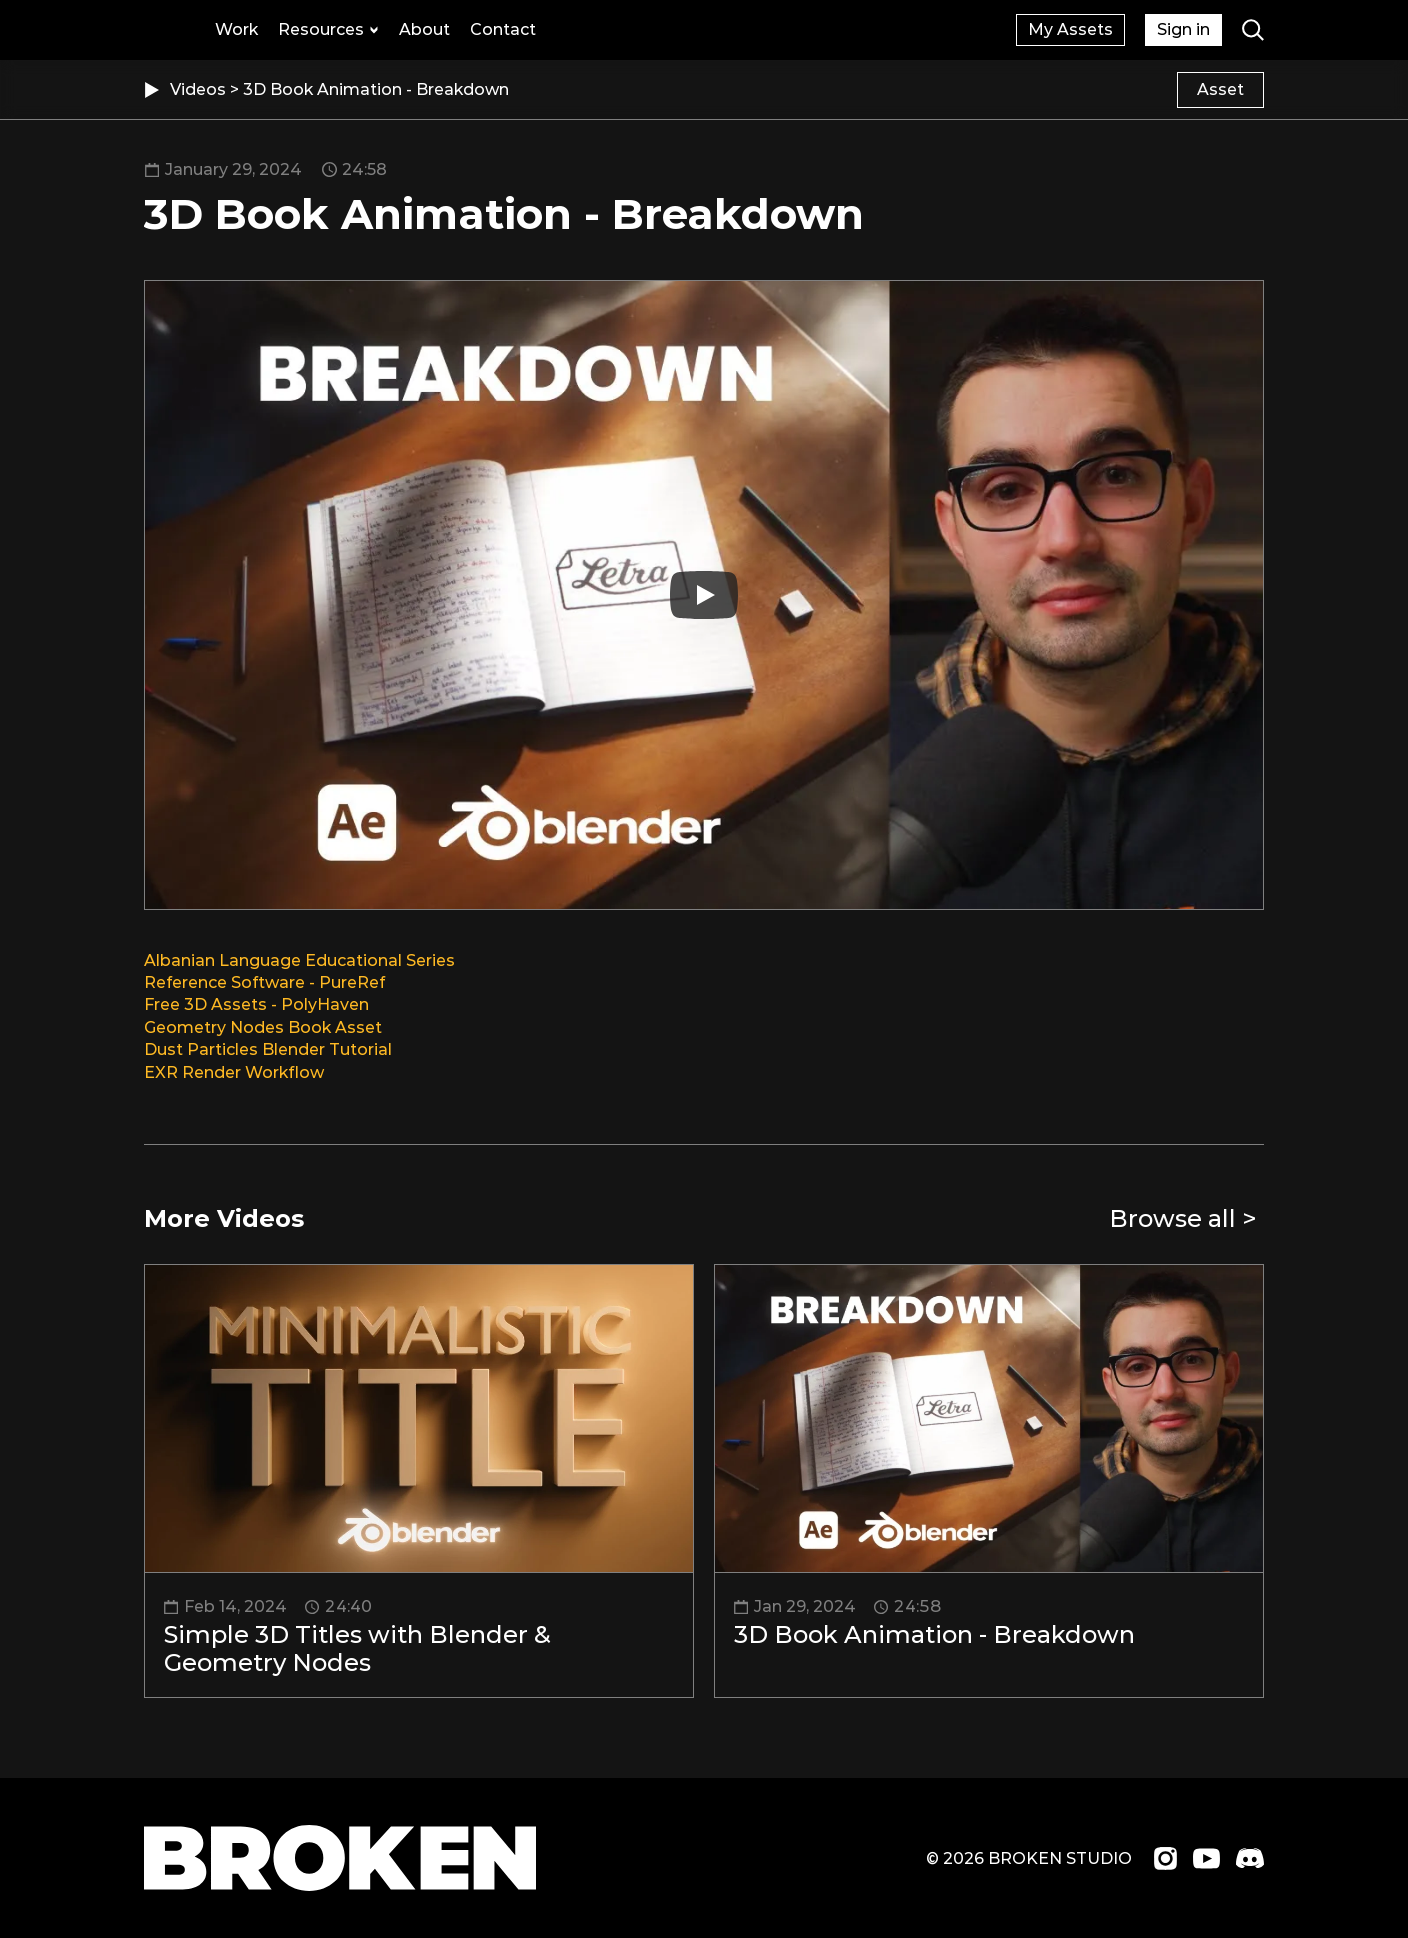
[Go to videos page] (1186, 1219)
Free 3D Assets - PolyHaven (256, 1004)
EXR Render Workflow (234, 1072)
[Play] (704, 595)
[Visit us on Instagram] (1165, 1858)
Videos (200, 89)
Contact (503, 29)
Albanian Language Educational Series (299, 960)
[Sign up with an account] (1070, 30)
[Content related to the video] (1220, 90)
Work (236, 29)
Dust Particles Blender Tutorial (268, 1049)
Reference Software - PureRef (264, 982)
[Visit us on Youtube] (1206, 1858)
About (424, 29)
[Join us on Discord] (1250, 1858)
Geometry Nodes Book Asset (263, 1027)
